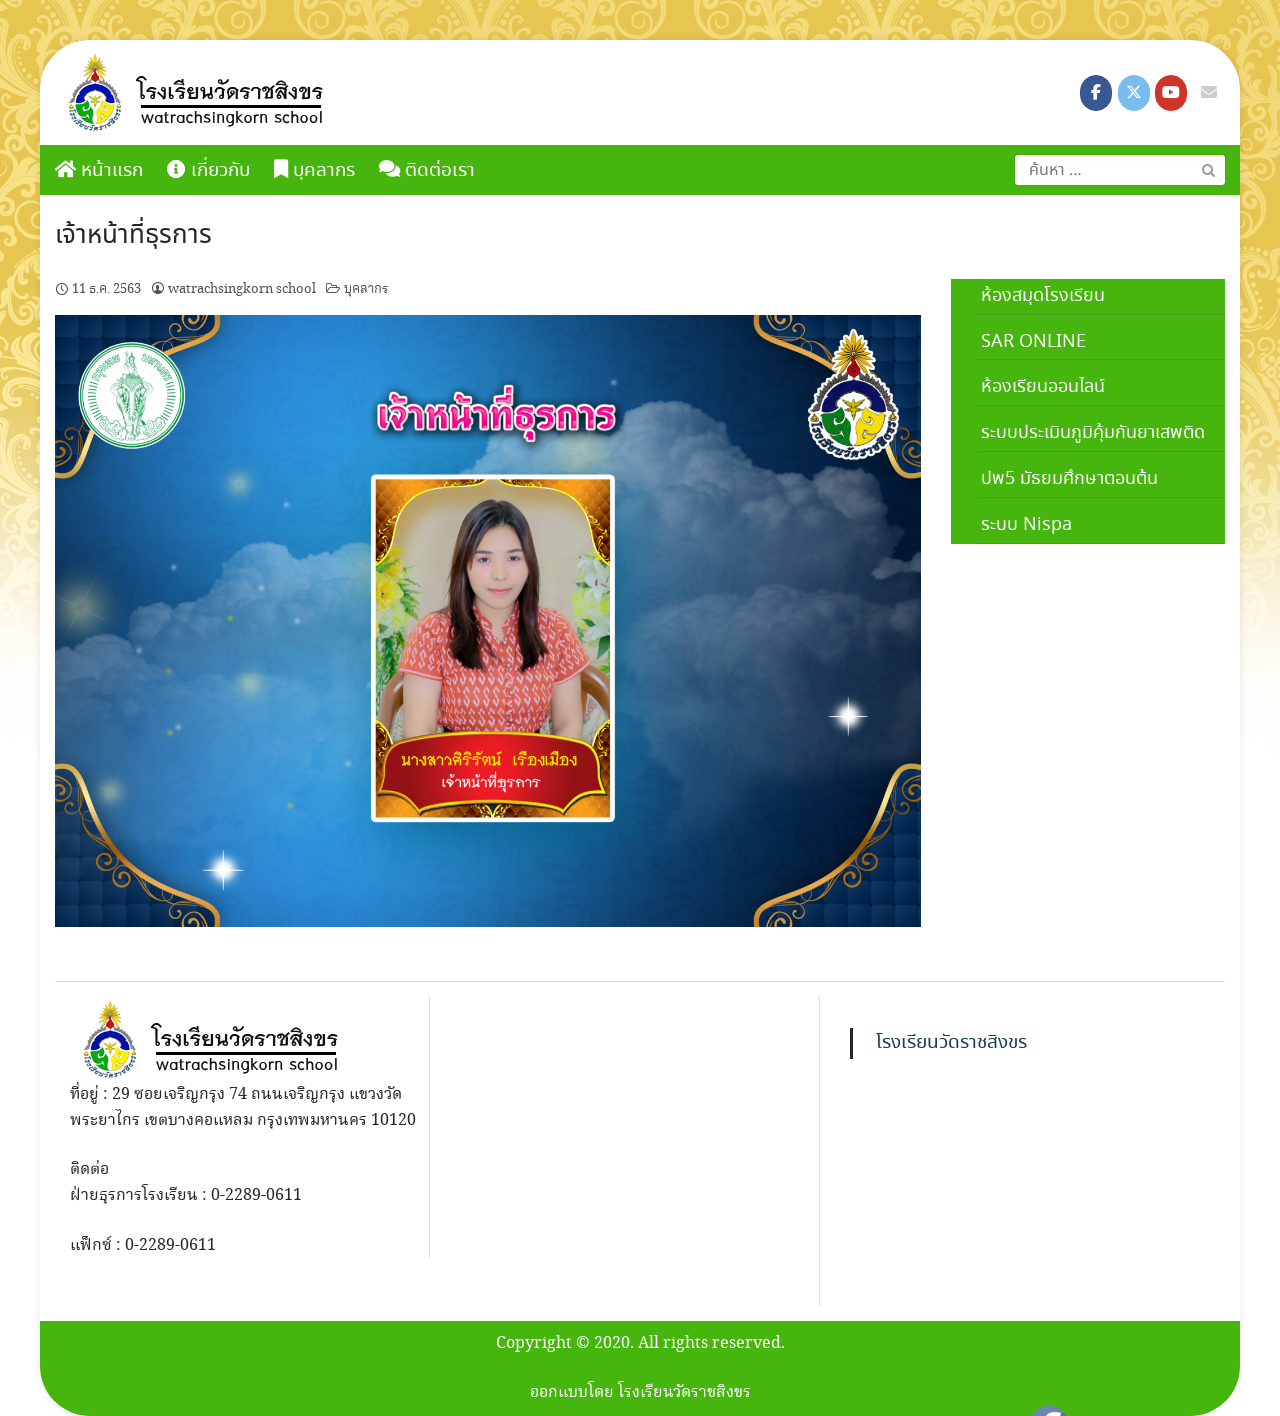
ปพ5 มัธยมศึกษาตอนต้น (1069, 479)
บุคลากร (314, 171)
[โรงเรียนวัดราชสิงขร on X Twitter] (1134, 93)
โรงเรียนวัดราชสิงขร (951, 1043)
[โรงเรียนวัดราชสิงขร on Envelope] (1209, 93)
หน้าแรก (99, 171)
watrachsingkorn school (242, 289)
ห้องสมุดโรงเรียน (1043, 296)
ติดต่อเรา (427, 171)
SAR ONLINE (1033, 342)
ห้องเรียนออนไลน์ (1043, 387)
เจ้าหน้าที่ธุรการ (133, 236)
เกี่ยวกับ (208, 171)
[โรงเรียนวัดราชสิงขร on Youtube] (1171, 93)
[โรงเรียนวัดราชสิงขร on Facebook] (1096, 93)
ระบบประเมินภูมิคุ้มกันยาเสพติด (1093, 433)
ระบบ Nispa (1026, 525)
